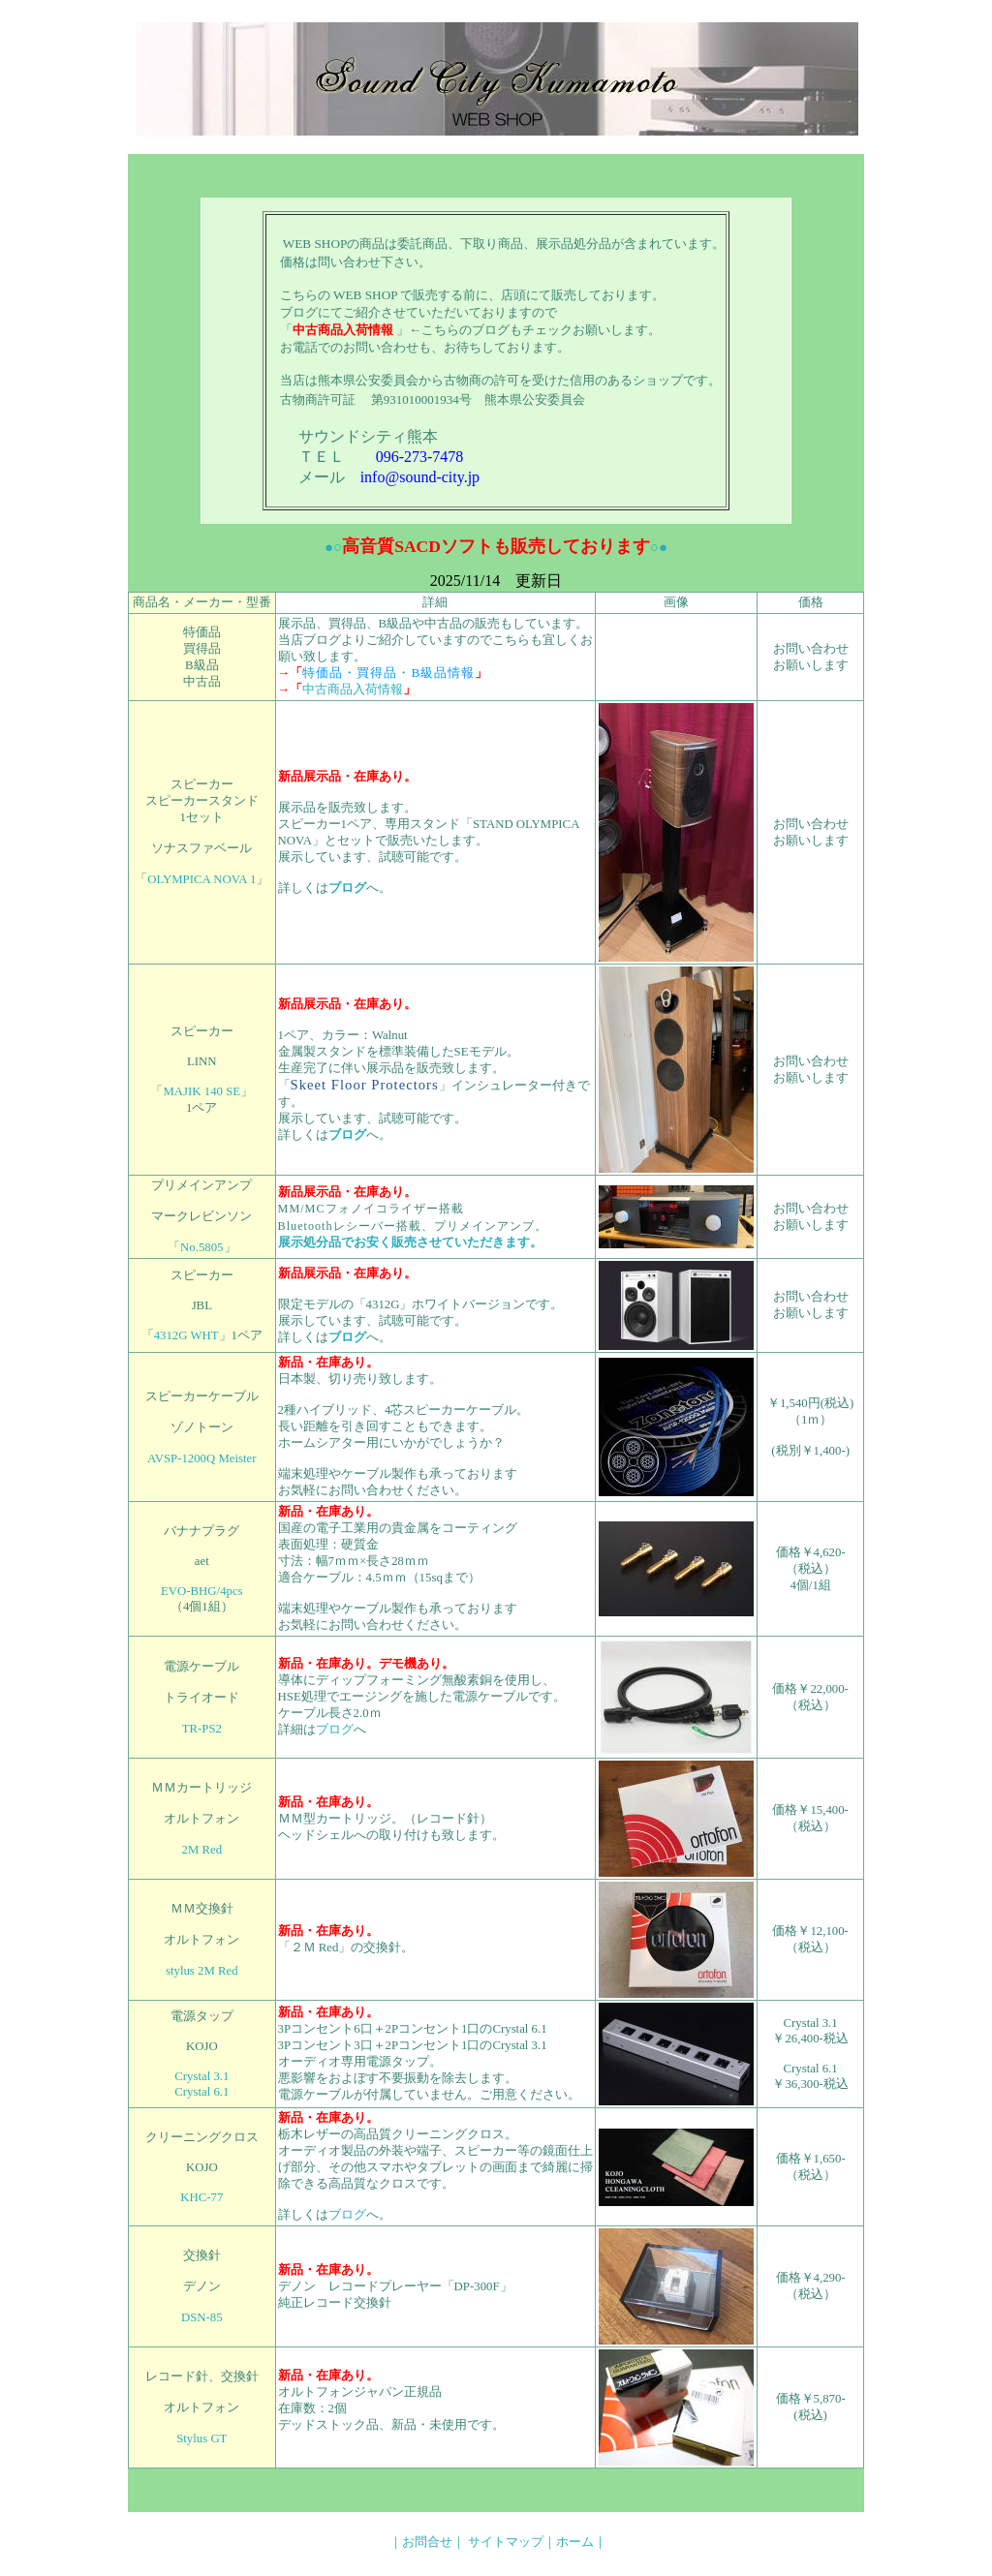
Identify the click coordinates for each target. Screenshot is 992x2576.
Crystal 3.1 (201, 2076)
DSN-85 (202, 2317)
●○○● (496, 547)
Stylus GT (201, 2438)
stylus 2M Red (202, 1971)
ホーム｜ (581, 2542)
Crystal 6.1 (201, 2092)
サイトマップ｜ (512, 2542)
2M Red (202, 1849)
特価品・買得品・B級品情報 (388, 672)
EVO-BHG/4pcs (202, 1591)
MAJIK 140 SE (201, 1091)
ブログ (347, 888)
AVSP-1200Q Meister (201, 1458)
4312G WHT (186, 1335)
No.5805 (201, 1247)
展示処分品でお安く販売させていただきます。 (410, 1242)
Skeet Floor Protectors (365, 1084)
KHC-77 (201, 2197)
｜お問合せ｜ (427, 2542)
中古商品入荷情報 (352, 689)
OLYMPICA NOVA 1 (201, 879)
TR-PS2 (202, 1728)
